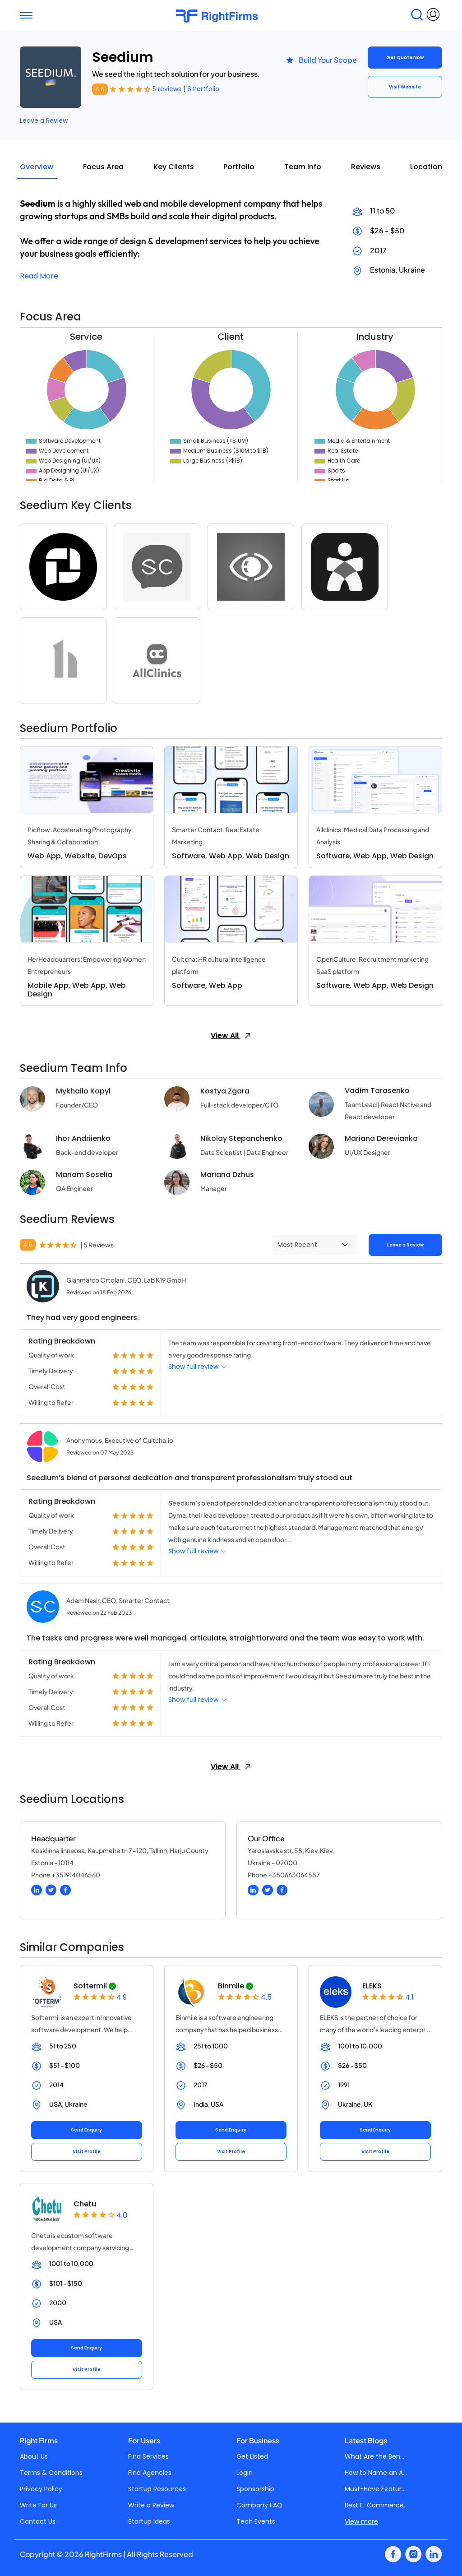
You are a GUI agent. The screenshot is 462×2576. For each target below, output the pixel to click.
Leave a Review (44, 120)
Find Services (148, 2456)
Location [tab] (426, 166)
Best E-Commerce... (376, 2505)
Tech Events (255, 2521)
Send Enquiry (86, 2130)
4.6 (100, 89)
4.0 (121, 2215)
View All (231, 1035)
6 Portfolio (203, 88)
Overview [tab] (36, 166)
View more (361, 2521)
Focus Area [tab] (103, 166)
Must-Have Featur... (375, 2488)
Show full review (197, 1366)
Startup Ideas (149, 2521)
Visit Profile (87, 2151)
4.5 (266, 1997)
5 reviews (167, 88)
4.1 (409, 1997)
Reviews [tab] (365, 166)
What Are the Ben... (374, 2456)
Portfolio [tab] (238, 166)
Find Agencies (149, 2472)
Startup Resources (157, 2488)
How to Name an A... (376, 2472)
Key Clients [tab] (173, 166)
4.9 (121, 1997)
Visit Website (405, 86)
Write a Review (151, 2505)
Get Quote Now (405, 57)
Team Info (302, 166)
